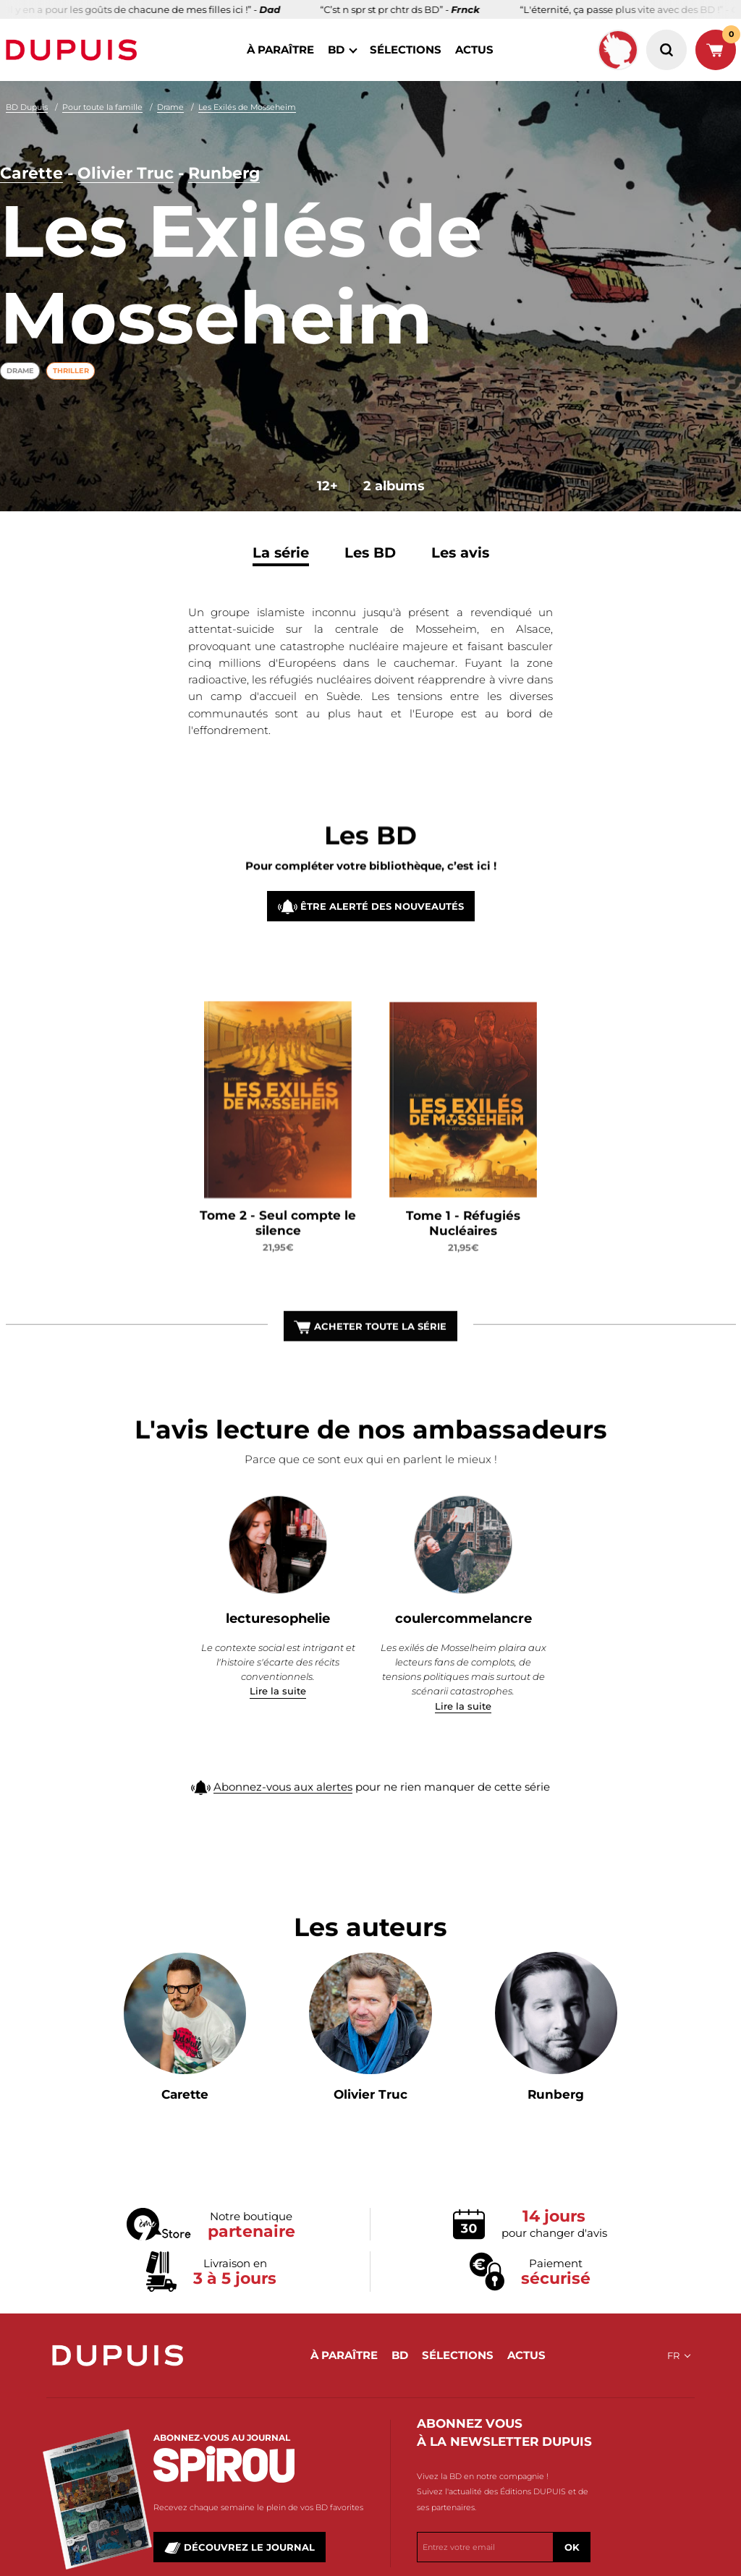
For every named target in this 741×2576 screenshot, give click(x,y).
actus (474, 49)
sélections (405, 49)
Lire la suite (278, 1691)
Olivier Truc (125, 174)
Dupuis (74, 50)
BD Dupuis (27, 107)
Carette (31, 174)
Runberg (224, 174)
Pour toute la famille (102, 107)
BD (336, 49)
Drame (170, 107)
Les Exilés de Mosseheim (247, 107)
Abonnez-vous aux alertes (282, 1808)
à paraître (280, 49)
